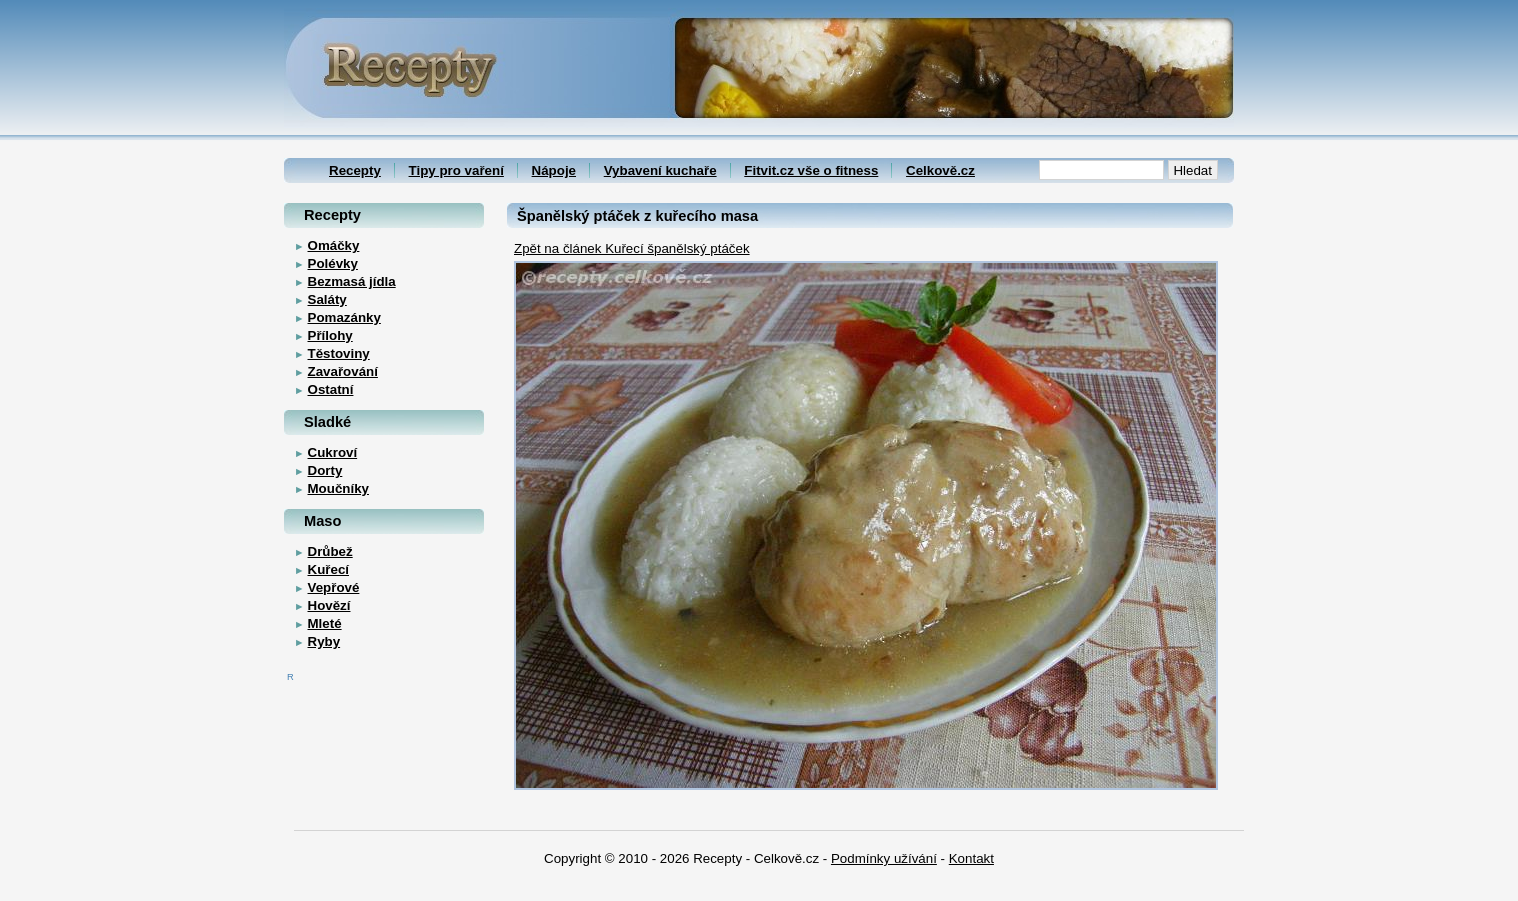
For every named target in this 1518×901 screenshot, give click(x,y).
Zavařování (343, 371)
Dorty (325, 470)
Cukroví (333, 452)
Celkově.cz (940, 170)
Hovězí (329, 605)
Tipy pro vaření (456, 170)
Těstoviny (339, 353)
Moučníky (338, 488)
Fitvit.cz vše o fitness (811, 170)
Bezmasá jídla (352, 281)
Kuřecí (328, 569)
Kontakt (971, 858)
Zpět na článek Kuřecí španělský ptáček (632, 248)
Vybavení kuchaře (660, 170)
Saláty (327, 299)
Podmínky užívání (884, 858)
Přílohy (330, 335)
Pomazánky (344, 317)
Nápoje (554, 170)
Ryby (324, 641)
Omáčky (334, 245)
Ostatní (331, 389)
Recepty (355, 170)
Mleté (325, 623)
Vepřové (334, 587)
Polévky (333, 263)
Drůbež (330, 551)
